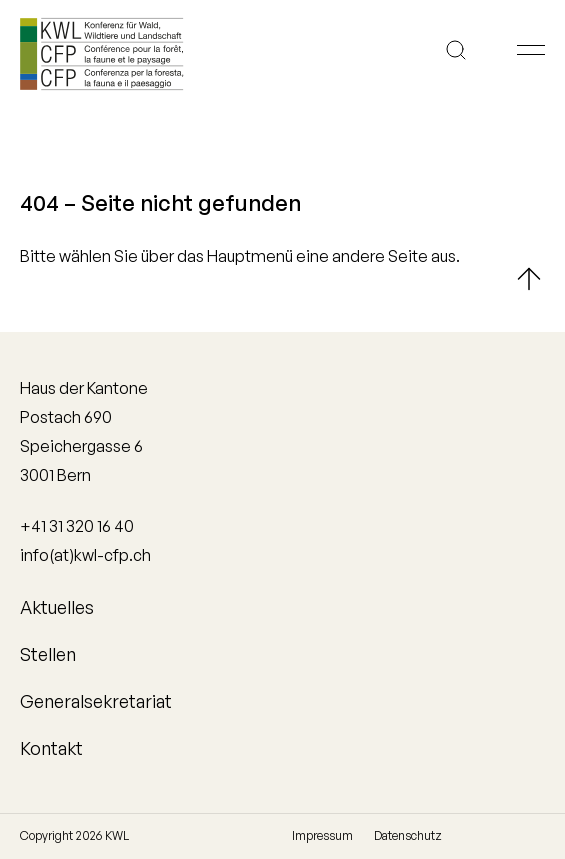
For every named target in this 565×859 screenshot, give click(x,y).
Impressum (322, 835)
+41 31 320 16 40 (77, 526)
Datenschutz (408, 835)
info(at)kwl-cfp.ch (85, 555)
